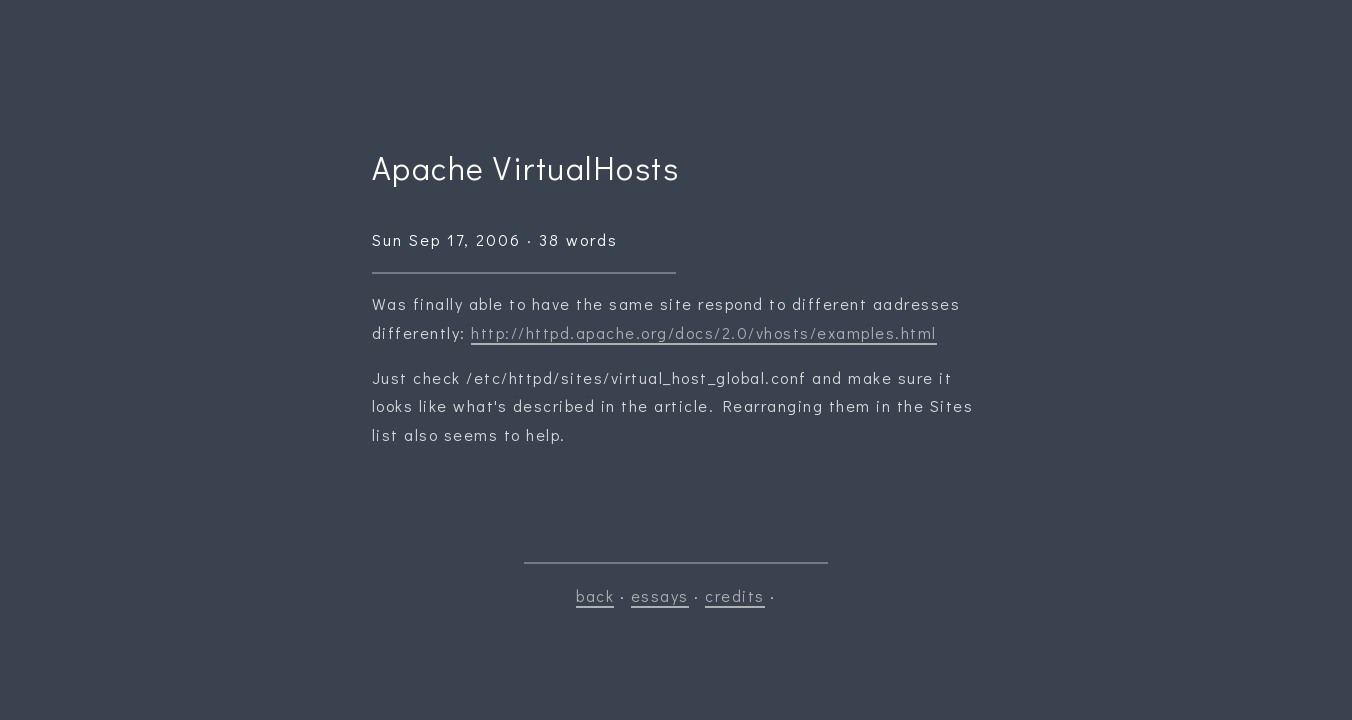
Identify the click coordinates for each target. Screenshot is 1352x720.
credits (735, 595)
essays (660, 595)
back (595, 595)
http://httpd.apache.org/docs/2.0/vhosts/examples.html (704, 332)
